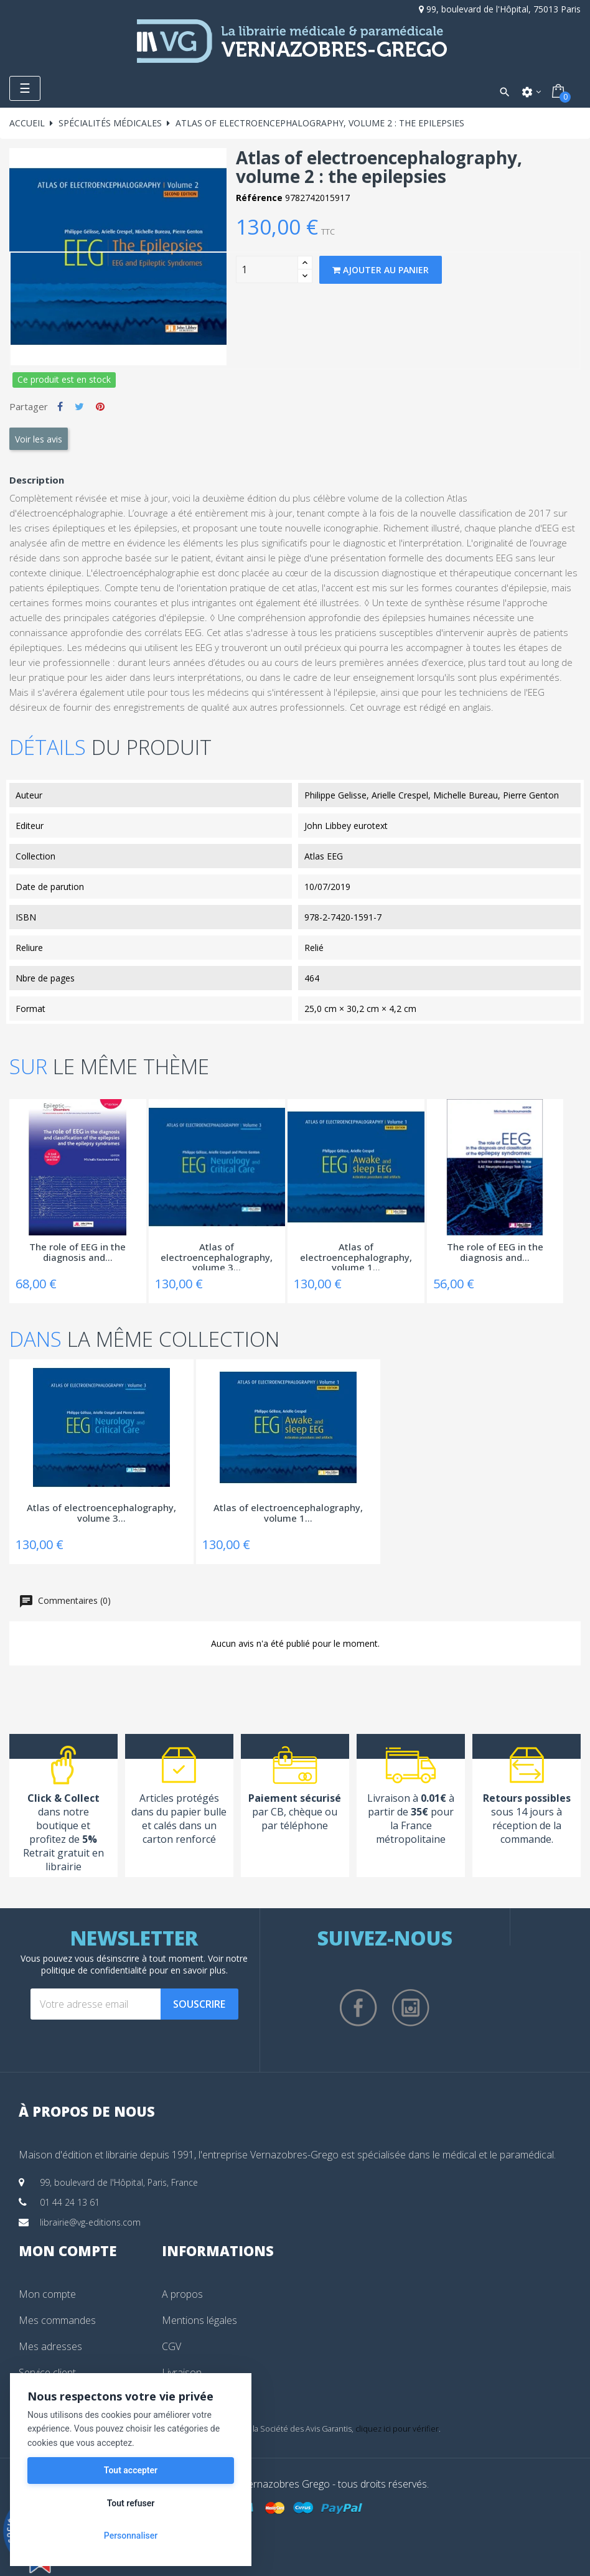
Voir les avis (38, 439)
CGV (171, 2346)
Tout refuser (130, 2503)
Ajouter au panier (380, 270)
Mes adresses (50, 2346)
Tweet (79, 406)
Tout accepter (130, 2470)
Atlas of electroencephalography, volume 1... (356, 1256)
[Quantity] (267, 269)
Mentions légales (199, 2320)
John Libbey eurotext (346, 825)
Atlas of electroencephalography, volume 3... (217, 1256)
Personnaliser (130, 2536)
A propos (182, 2294)
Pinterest (100, 406)
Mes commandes (57, 2320)
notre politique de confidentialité (144, 1964)
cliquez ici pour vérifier (397, 2429)
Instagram (410, 2007)
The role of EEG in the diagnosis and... (77, 1252)
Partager (60, 406)
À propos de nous (87, 2111)
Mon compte (47, 2294)
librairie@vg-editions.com (90, 2222)
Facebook (358, 2007)
